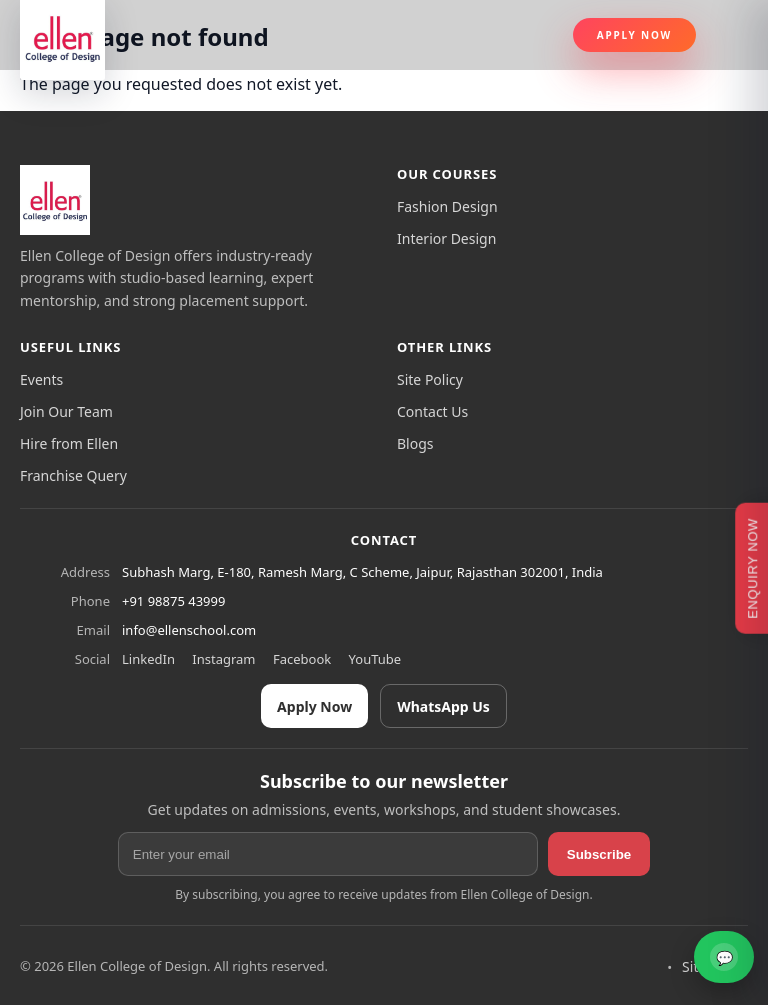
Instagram (223, 659)
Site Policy (430, 379)
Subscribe (599, 854)
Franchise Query (73, 475)
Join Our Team (66, 411)
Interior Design (446, 238)
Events (41, 379)
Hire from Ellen (69, 443)
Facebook (302, 659)
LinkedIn (148, 659)
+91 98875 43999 (173, 601)
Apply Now (634, 35)
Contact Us (432, 411)
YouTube (375, 659)
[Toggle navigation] (730, 35)
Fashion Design (447, 206)
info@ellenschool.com (189, 630)
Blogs (415, 443)
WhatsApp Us (443, 706)
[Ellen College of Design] (55, 200)
